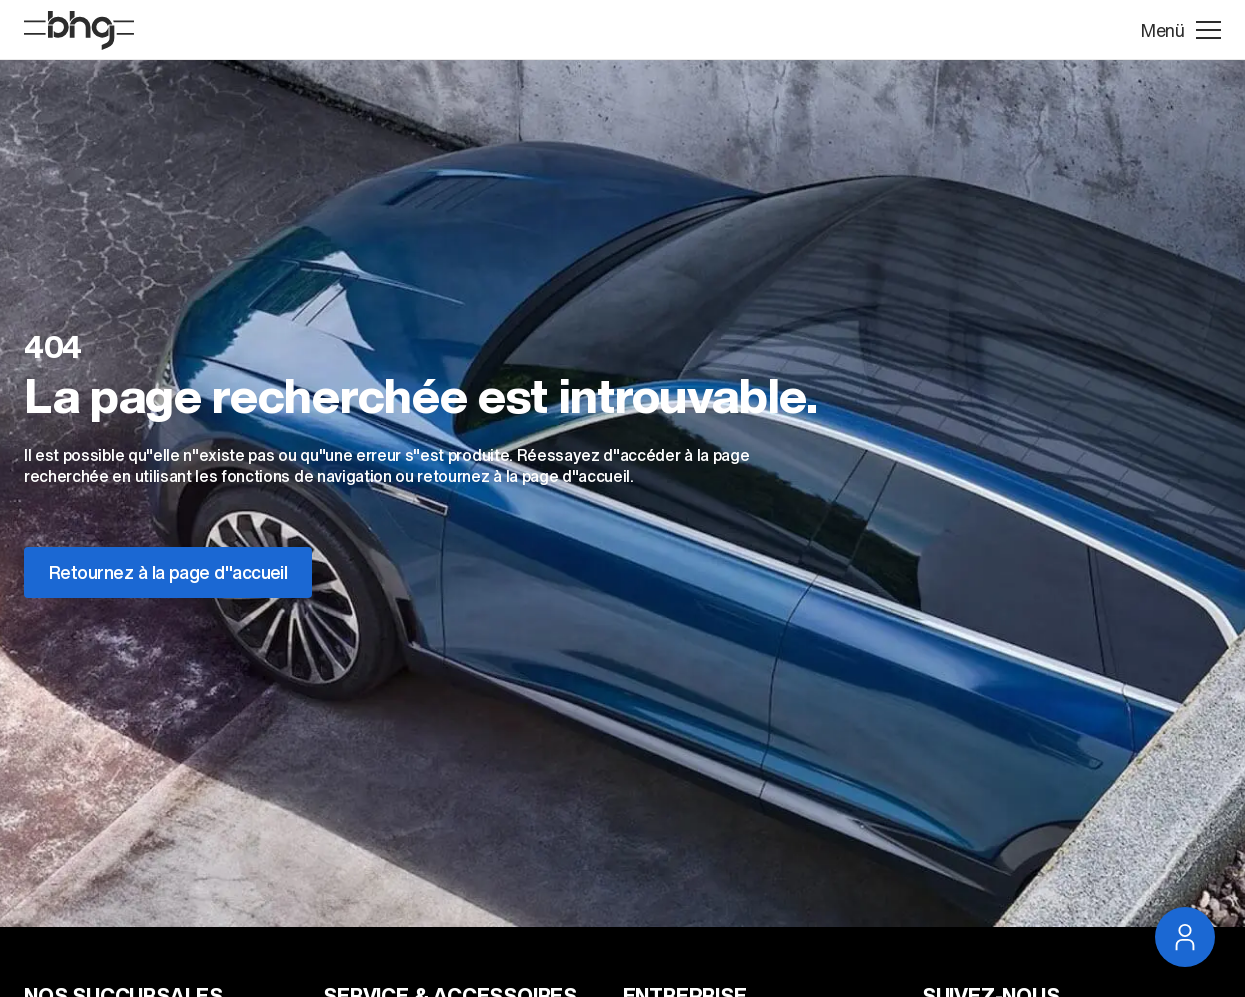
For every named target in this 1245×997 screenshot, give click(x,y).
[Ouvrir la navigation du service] (1185, 937)
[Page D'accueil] (79, 30)
